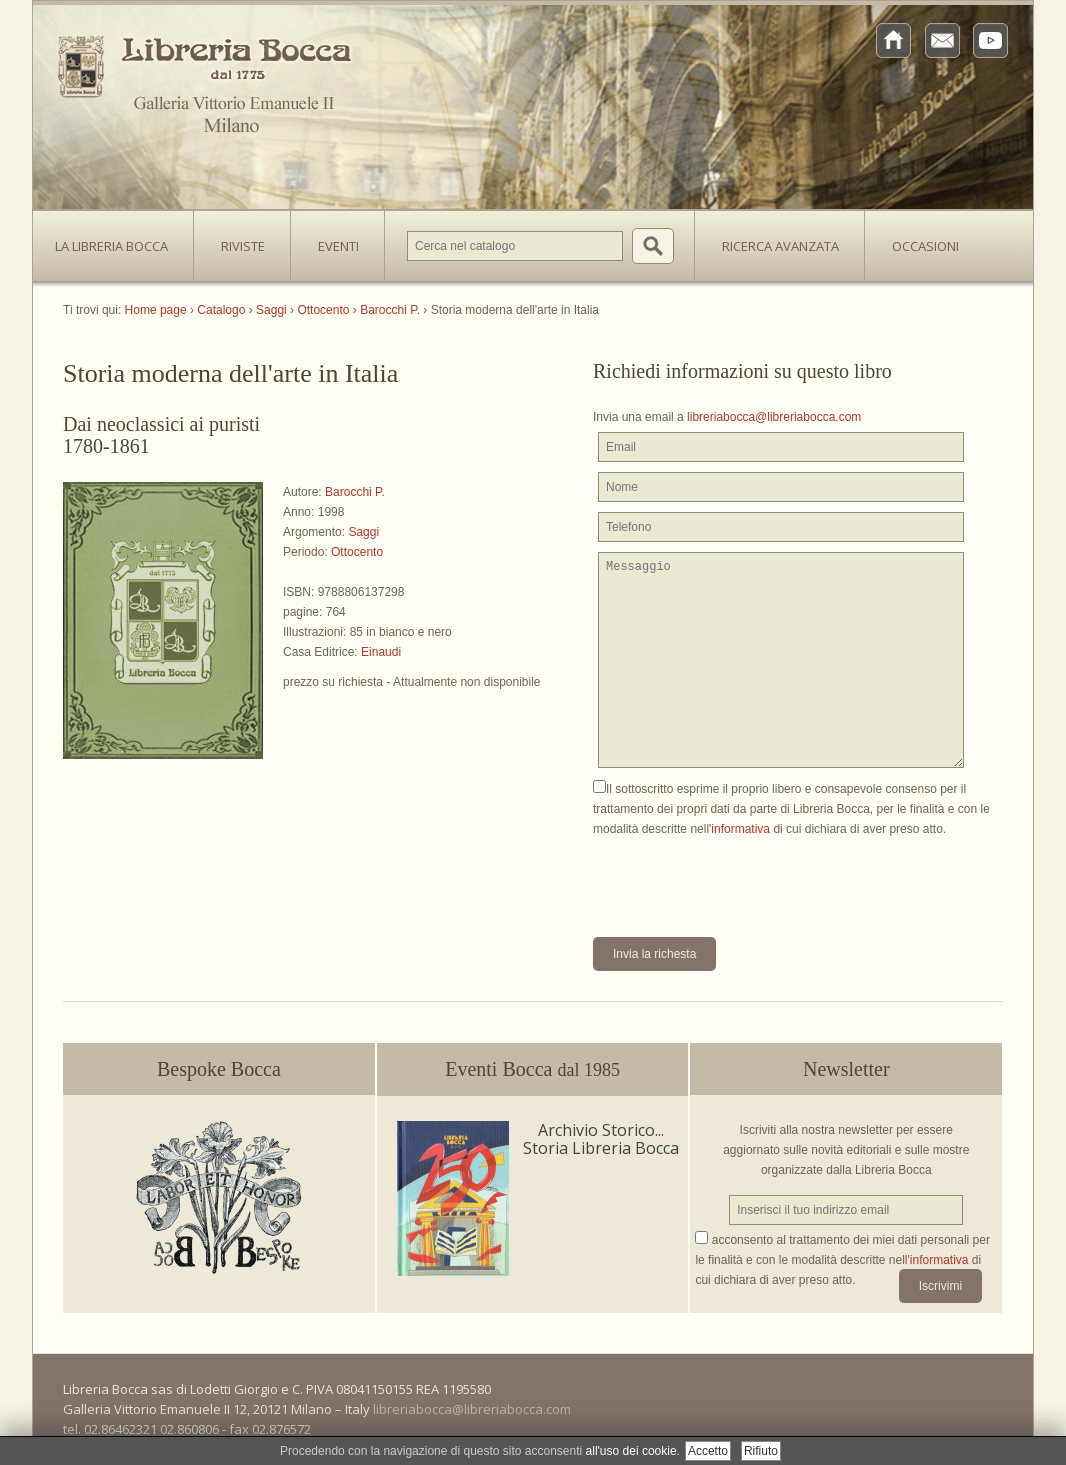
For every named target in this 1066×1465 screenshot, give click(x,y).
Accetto (708, 1451)
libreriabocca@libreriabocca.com (774, 417)
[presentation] (745, 878)
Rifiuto (761, 1451)
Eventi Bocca (532, 1069)
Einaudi (381, 652)
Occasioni (925, 246)
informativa (740, 829)
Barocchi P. (355, 492)
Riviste (238, 240)
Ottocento (357, 552)
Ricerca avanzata (780, 246)
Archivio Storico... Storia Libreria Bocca (601, 1139)
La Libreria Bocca (119, 240)
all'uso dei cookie (631, 1451)
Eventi (338, 246)
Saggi (363, 532)
